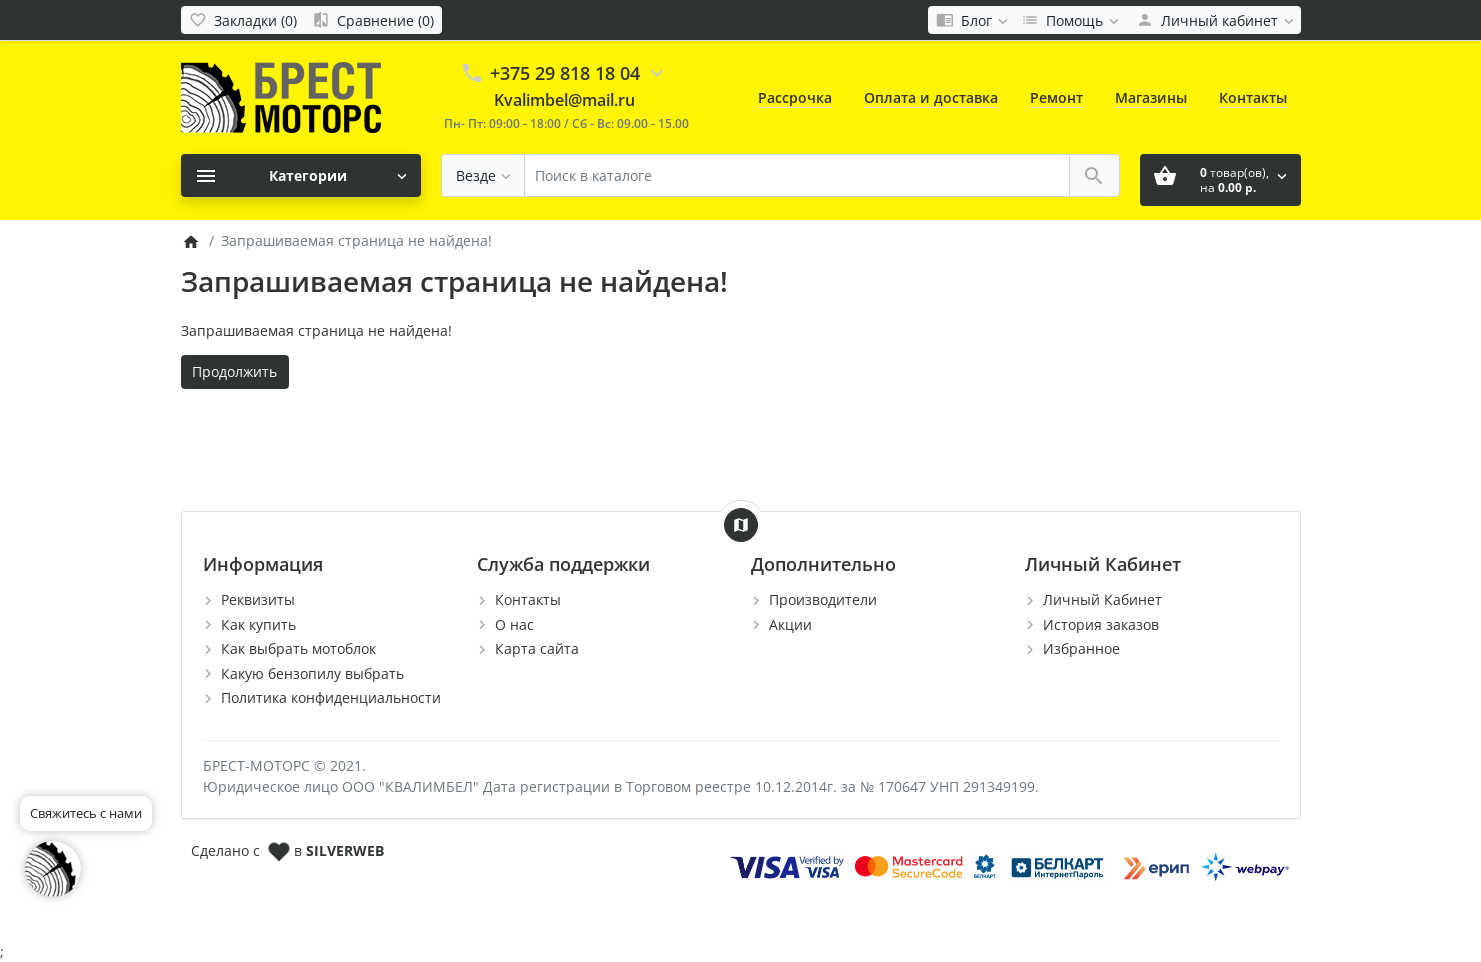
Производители (823, 599)
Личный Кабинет (1102, 599)
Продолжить (234, 371)
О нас (514, 624)
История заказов (1101, 624)
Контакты (1253, 97)
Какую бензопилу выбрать (312, 673)
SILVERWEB (345, 850)
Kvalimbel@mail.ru (564, 100)
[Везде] (483, 175)
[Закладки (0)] (243, 20)
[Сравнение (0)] (373, 20)
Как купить (258, 624)
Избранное (1081, 648)
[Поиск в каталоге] (797, 175)
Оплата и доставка (931, 97)
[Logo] (281, 96)
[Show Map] (741, 525)
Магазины (1151, 97)
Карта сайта (537, 648)
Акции (790, 624)
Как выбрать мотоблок (298, 648)
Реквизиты (258, 599)
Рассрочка (795, 97)
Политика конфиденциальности (331, 697)
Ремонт (1056, 97)
